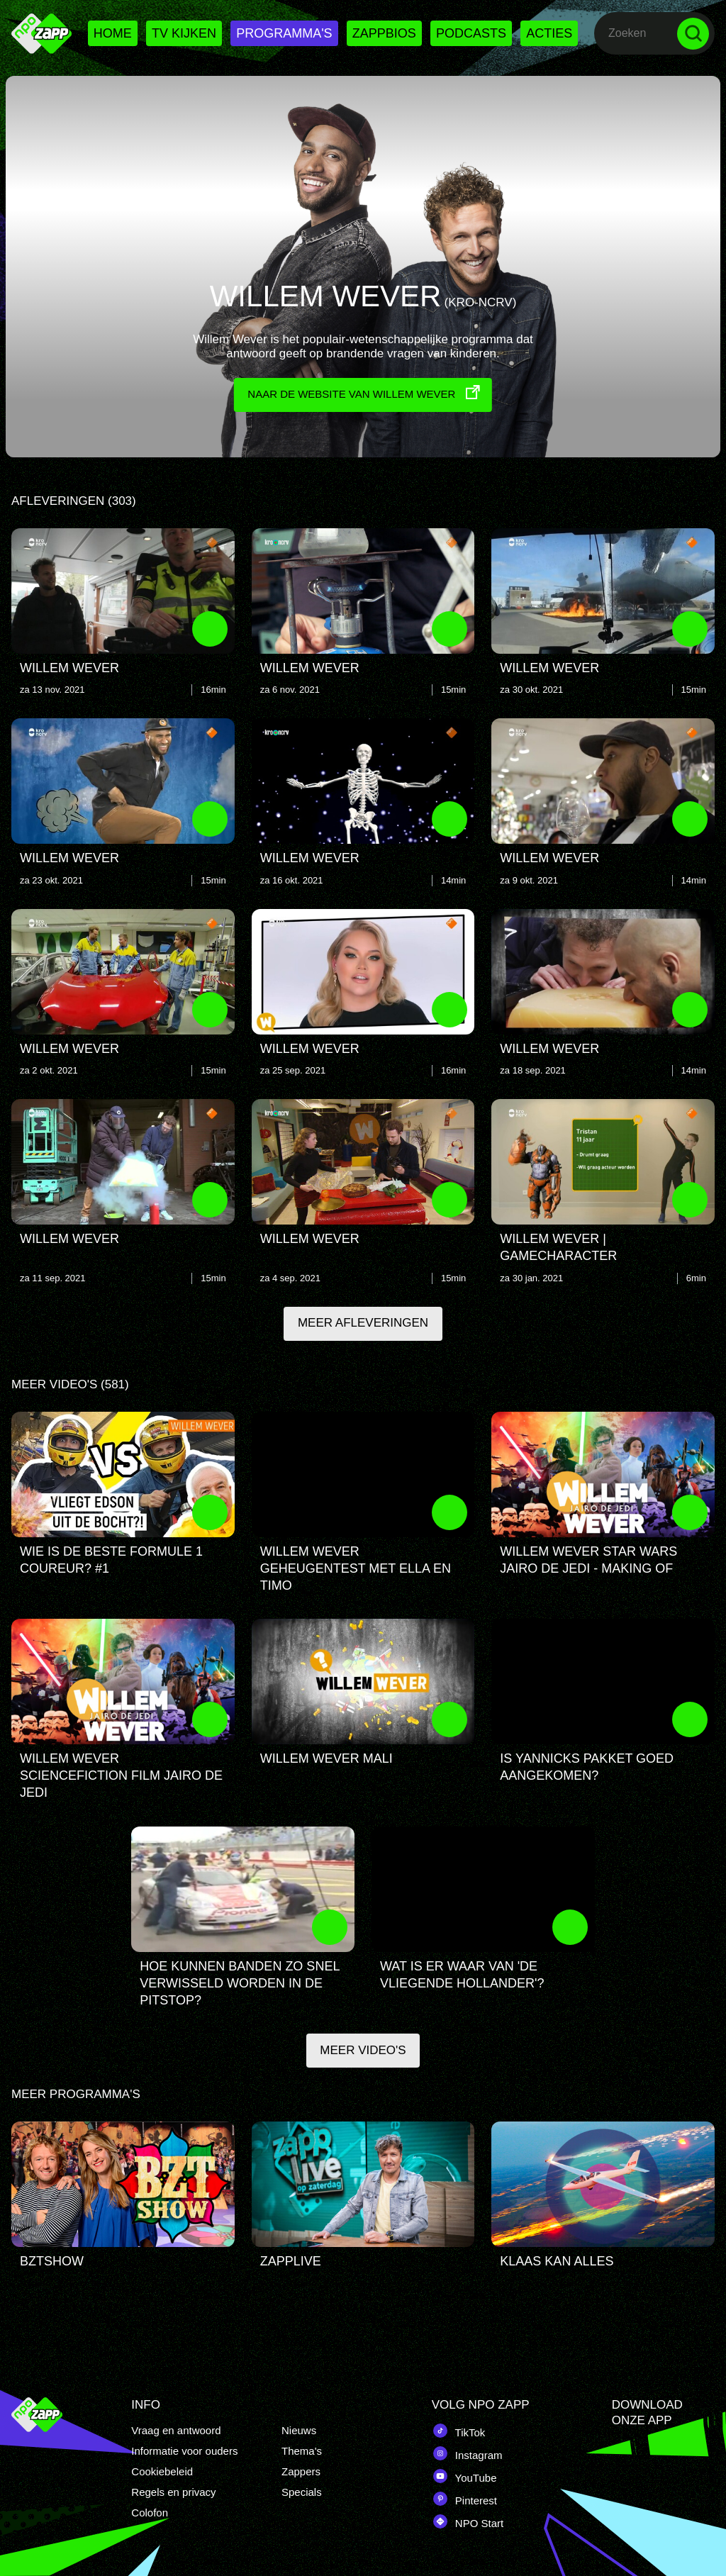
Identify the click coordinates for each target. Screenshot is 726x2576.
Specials (301, 2492)
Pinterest (464, 2498)
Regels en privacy (173, 2492)
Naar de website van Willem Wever (365, 391)
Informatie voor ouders (184, 2451)
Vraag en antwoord (175, 2430)
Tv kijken (184, 33)
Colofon (149, 2513)
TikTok (459, 2430)
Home (113, 33)
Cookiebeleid (162, 2471)
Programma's (284, 33)
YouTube (464, 2476)
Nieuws (298, 2430)
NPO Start (468, 2521)
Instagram (467, 2453)
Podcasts (471, 33)
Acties (549, 33)
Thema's (301, 2451)
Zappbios (384, 33)
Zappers (300, 2471)
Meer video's (363, 2054)
